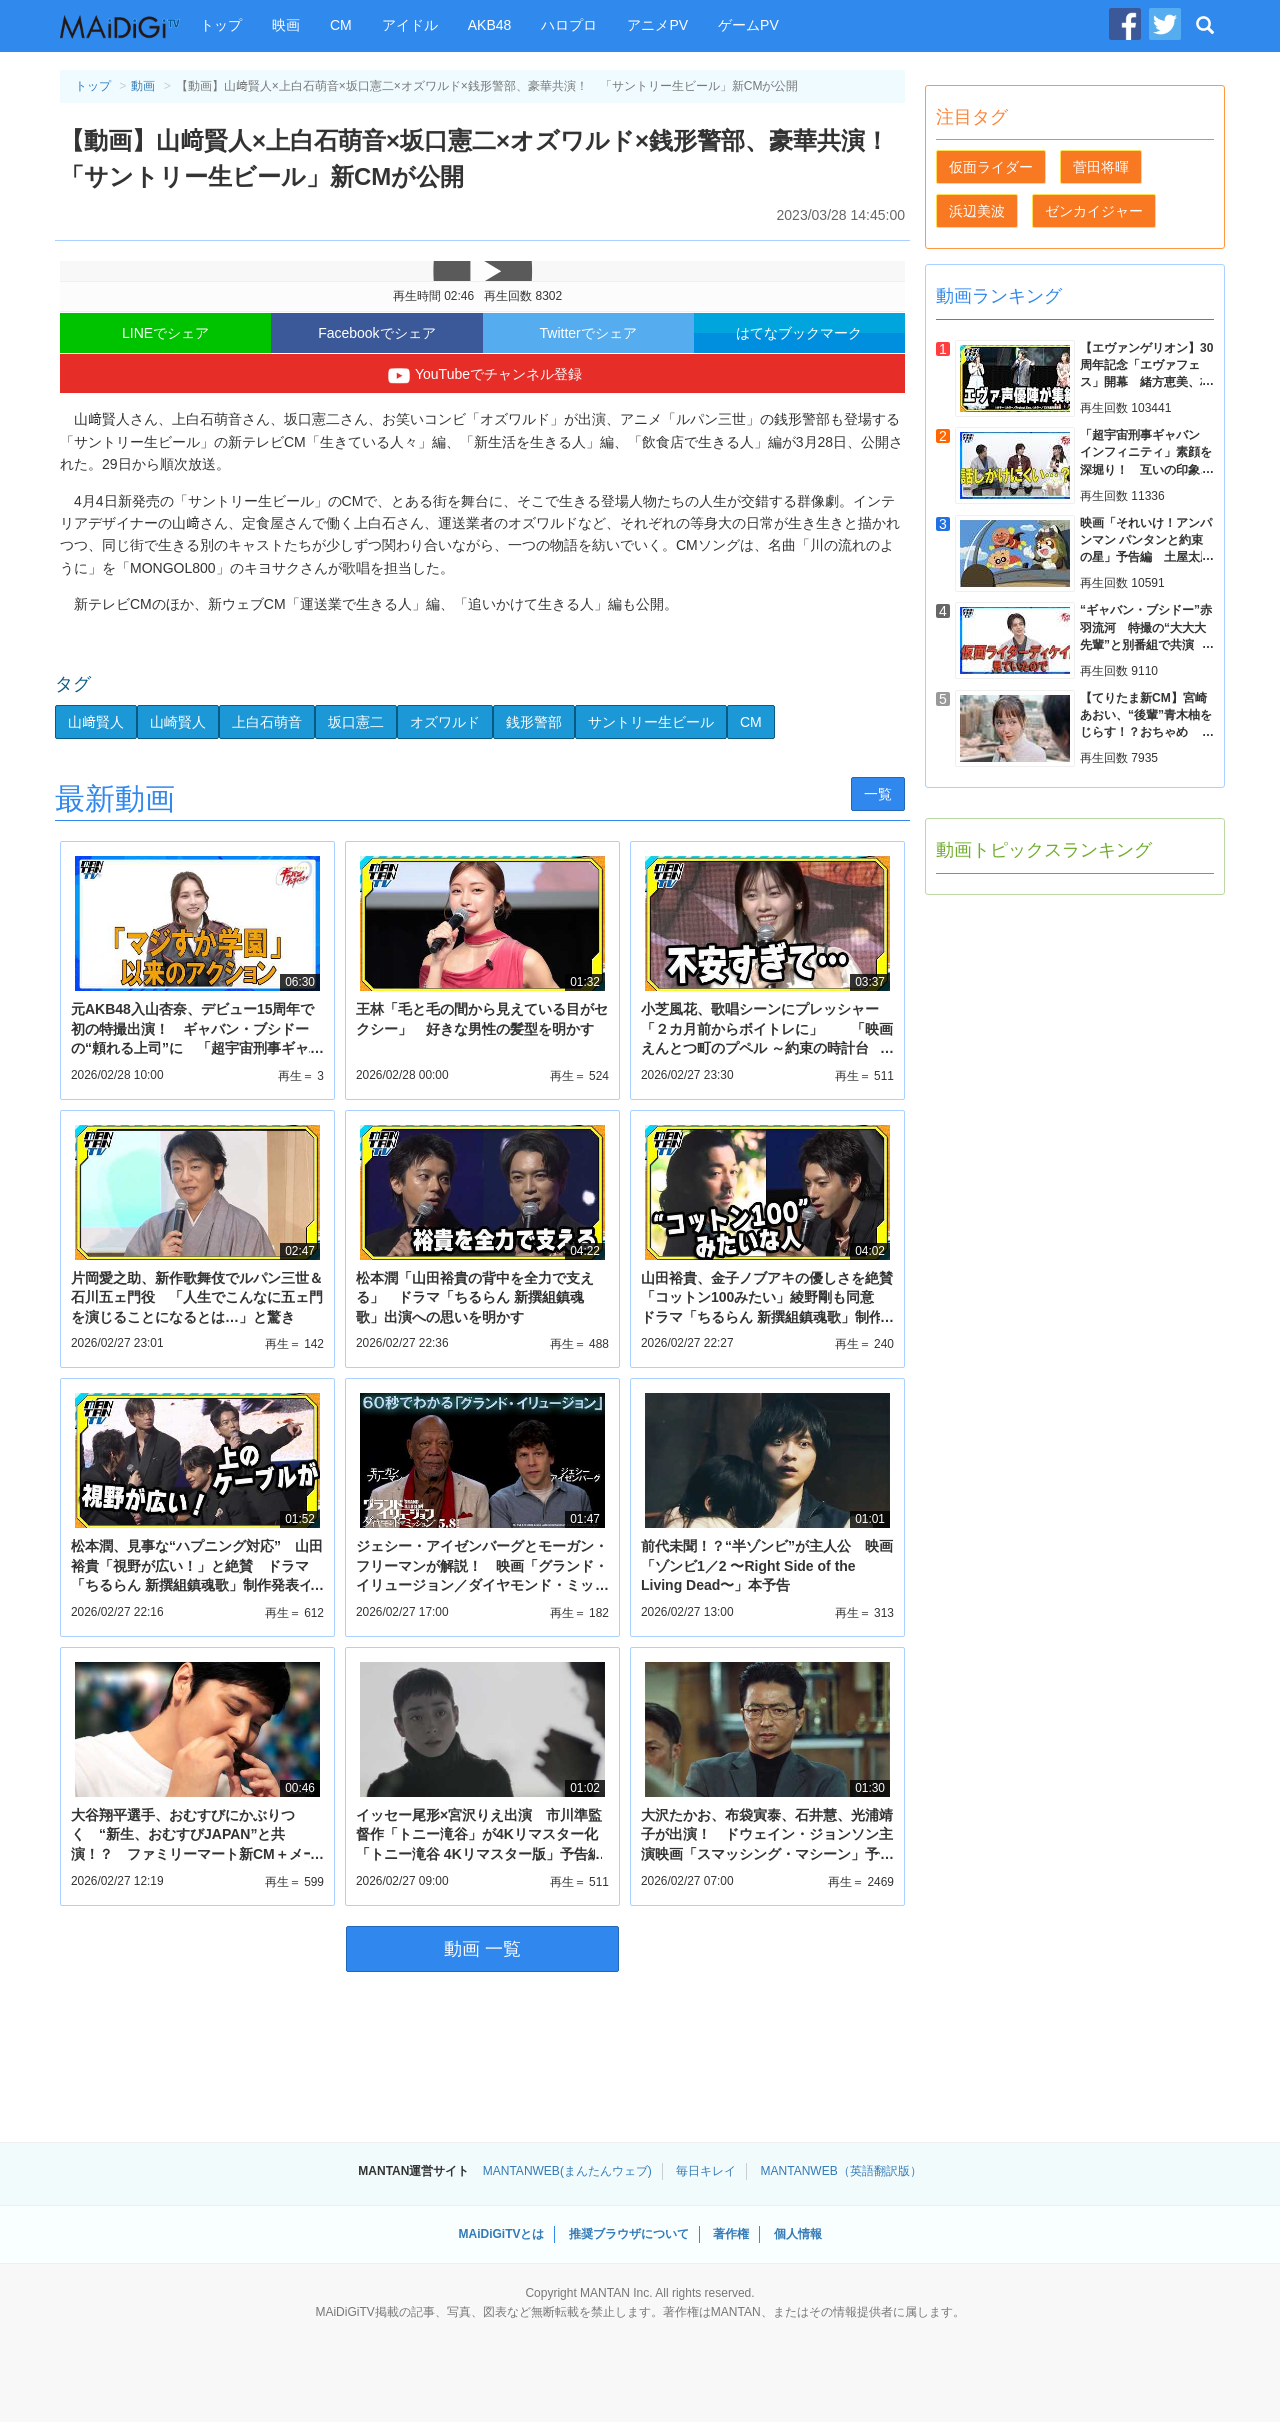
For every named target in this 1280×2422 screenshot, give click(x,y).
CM (341, 25)
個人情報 (798, 2234)
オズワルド (445, 722)
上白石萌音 (267, 722)
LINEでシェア (165, 333)
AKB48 (490, 25)
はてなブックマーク (799, 333)
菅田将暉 (1101, 167)
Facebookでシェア (376, 333)
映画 (286, 25)
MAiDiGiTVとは (501, 2234)
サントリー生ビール (651, 722)
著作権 (731, 2234)
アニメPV (657, 25)
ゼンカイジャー (1094, 211)
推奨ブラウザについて (629, 2234)
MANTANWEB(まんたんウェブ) (567, 2171)
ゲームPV (748, 25)
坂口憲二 (356, 722)
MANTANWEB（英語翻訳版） (841, 2171)
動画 (143, 86)
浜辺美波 (977, 211)
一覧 (878, 794)
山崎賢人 (178, 722)
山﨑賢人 (96, 722)
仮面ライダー (991, 167)
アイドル (410, 25)
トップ (221, 25)
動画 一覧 (482, 1949)
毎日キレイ (706, 2171)
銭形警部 (534, 722)
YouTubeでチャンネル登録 (482, 376)
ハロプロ (569, 25)
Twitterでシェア (588, 333)
